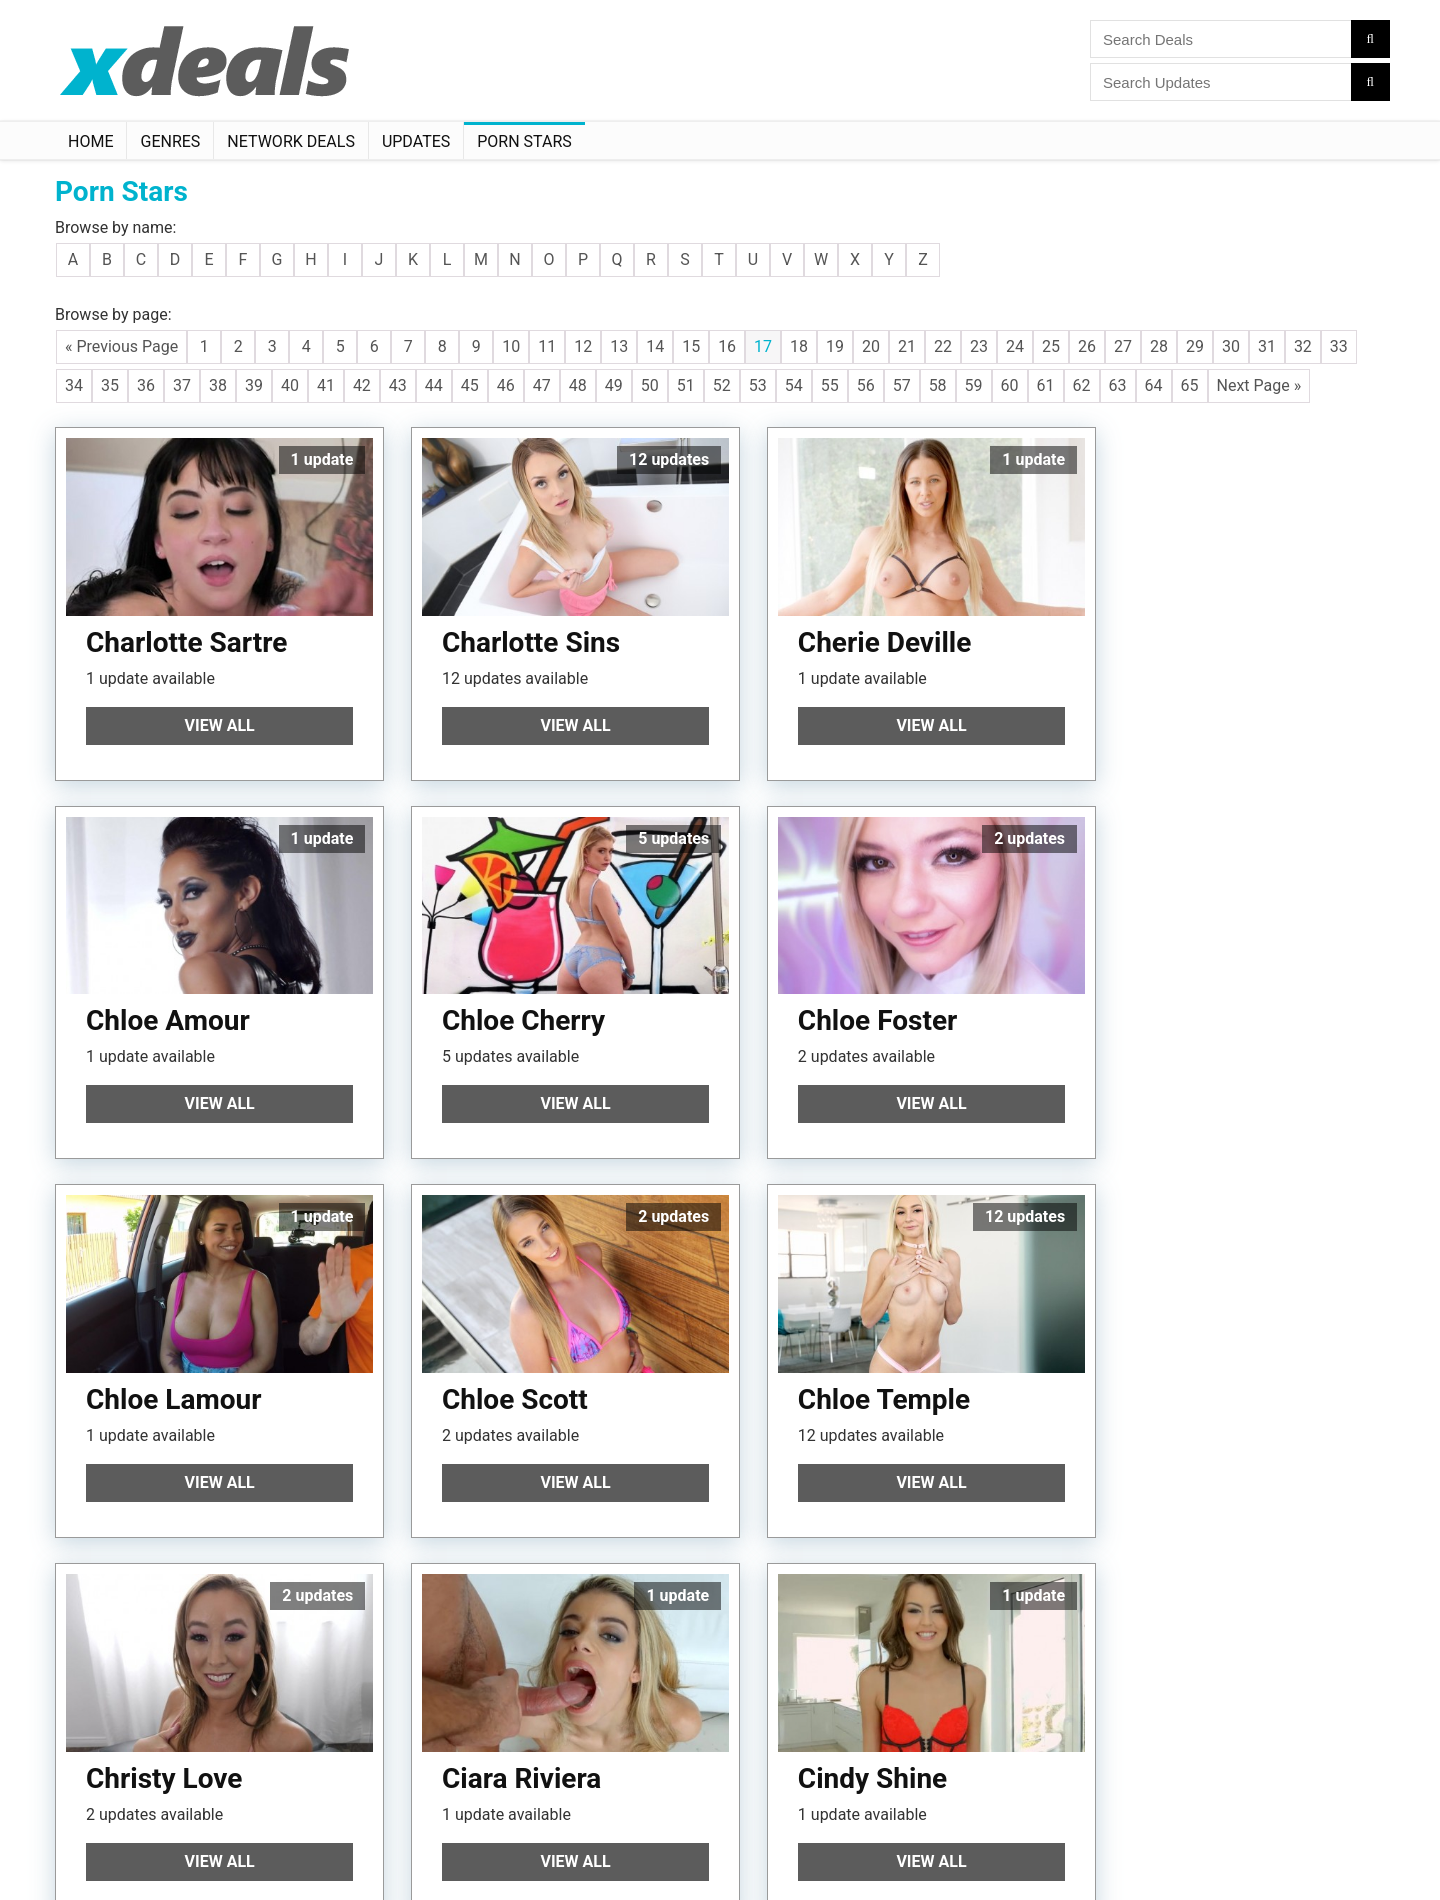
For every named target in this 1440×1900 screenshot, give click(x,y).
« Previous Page (121, 346)
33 (1339, 346)
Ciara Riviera (844, 1369)
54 (794, 385)
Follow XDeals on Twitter (133, 1866)
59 (974, 385)
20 (871, 346)
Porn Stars (524, 141)
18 (799, 346)
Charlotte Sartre (186, 632)
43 (398, 385)
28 (1159, 346)
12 (583, 346)
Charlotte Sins (514, 632)
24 (1015, 346)
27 (1123, 346)
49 (614, 385)
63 (1118, 385)
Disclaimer (192, 1848)
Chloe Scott (1177, 1001)
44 (434, 385)
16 (727, 346)
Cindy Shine (1178, 1369)
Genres (170, 141)
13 (619, 346)
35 (110, 385)
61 (1046, 385)
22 (943, 346)
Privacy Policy (421, 1830)
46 (506, 385)
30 (1231, 346)
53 (758, 385)
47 (542, 385)
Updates (416, 141)
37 (182, 385)
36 (146, 385)
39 (254, 385)
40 (290, 385)
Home (90, 141)
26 (1087, 346)
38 (218, 385)
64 (1154, 385)
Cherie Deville (852, 632)
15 (691, 346)
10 (511, 346)
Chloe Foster (504, 1001)
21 (907, 346)
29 (1195, 346)
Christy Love (503, 1369)
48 (578, 385)
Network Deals (291, 141)
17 (763, 346)
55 (830, 385)
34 (74, 385)
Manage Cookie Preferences (325, 1848)
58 (938, 385)
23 (979, 346)
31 (1267, 346)
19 (835, 346)
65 (1190, 385)
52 (722, 385)
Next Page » (1259, 385)
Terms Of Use (106, 1848)
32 (1303, 346)
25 (1051, 346)
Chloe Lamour (852, 1001)
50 (650, 385)
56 (866, 385)
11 (547, 346)
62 (1082, 385)
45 (470, 385)
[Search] (1370, 39)
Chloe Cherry (167, 1001)
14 (655, 346)
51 (686, 385)
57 (902, 385)
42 (362, 385)
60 (1010, 385)
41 (326, 385)
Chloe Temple (172, 1369)
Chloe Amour (1186, 632)
